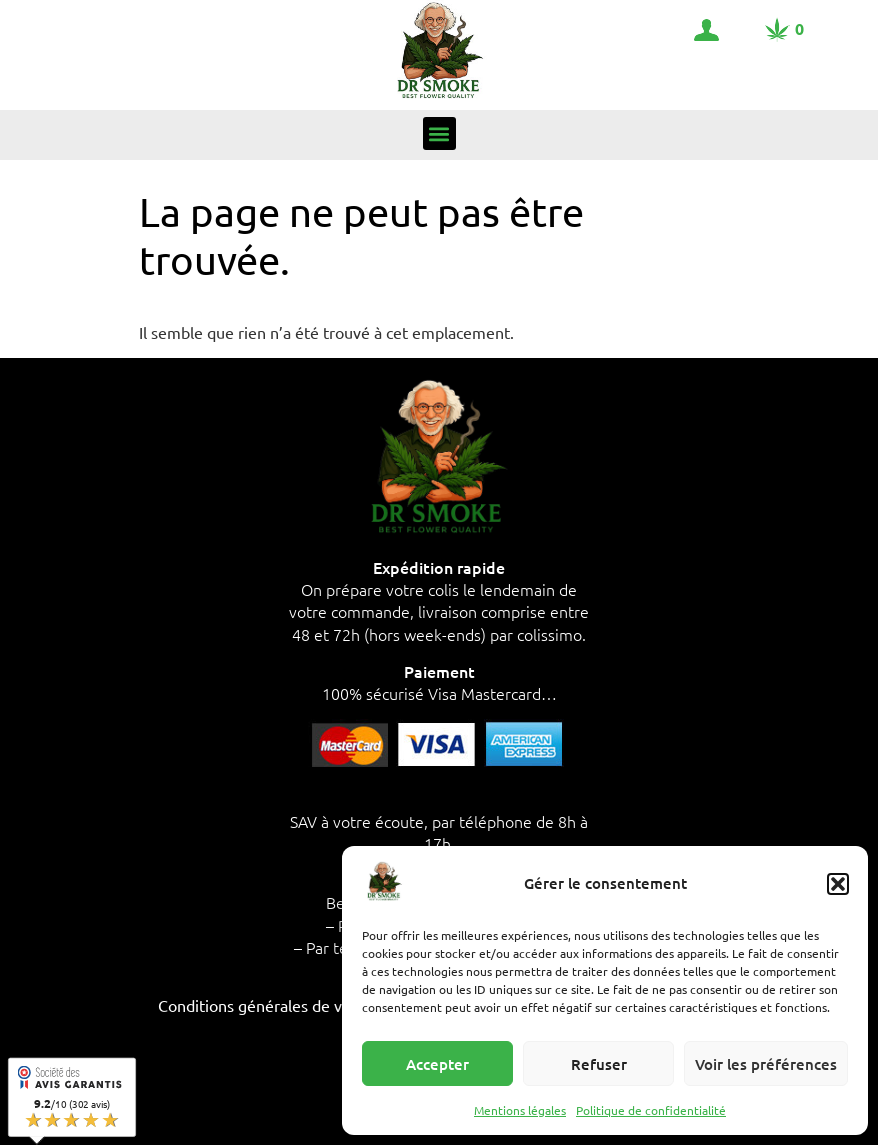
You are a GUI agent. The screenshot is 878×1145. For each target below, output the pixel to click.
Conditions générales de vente (266, 1005)
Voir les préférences (766, 1064)
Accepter (437, 1064)
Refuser (599, 1064)
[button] (838, 884)
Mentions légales (520, 1110)
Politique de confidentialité (651, 1110)
